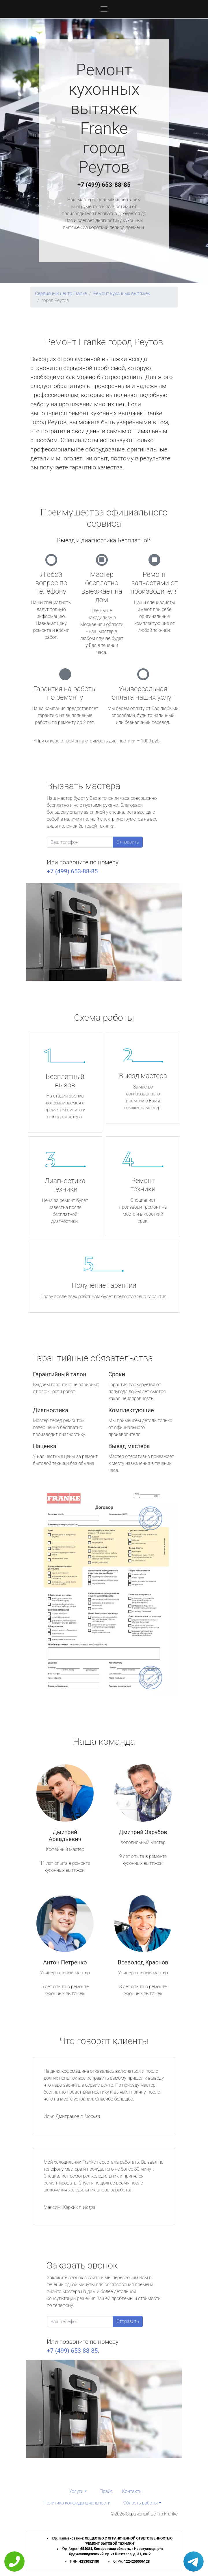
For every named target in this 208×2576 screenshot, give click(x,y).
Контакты (132, 2491)
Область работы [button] (140, 2503)
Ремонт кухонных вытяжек (121, 293)
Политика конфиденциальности (76, 2503)
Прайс (106, 2491)
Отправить (127, 842)
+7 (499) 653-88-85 (104, 184)
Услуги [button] (76, 2491)
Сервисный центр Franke (61, 293)
